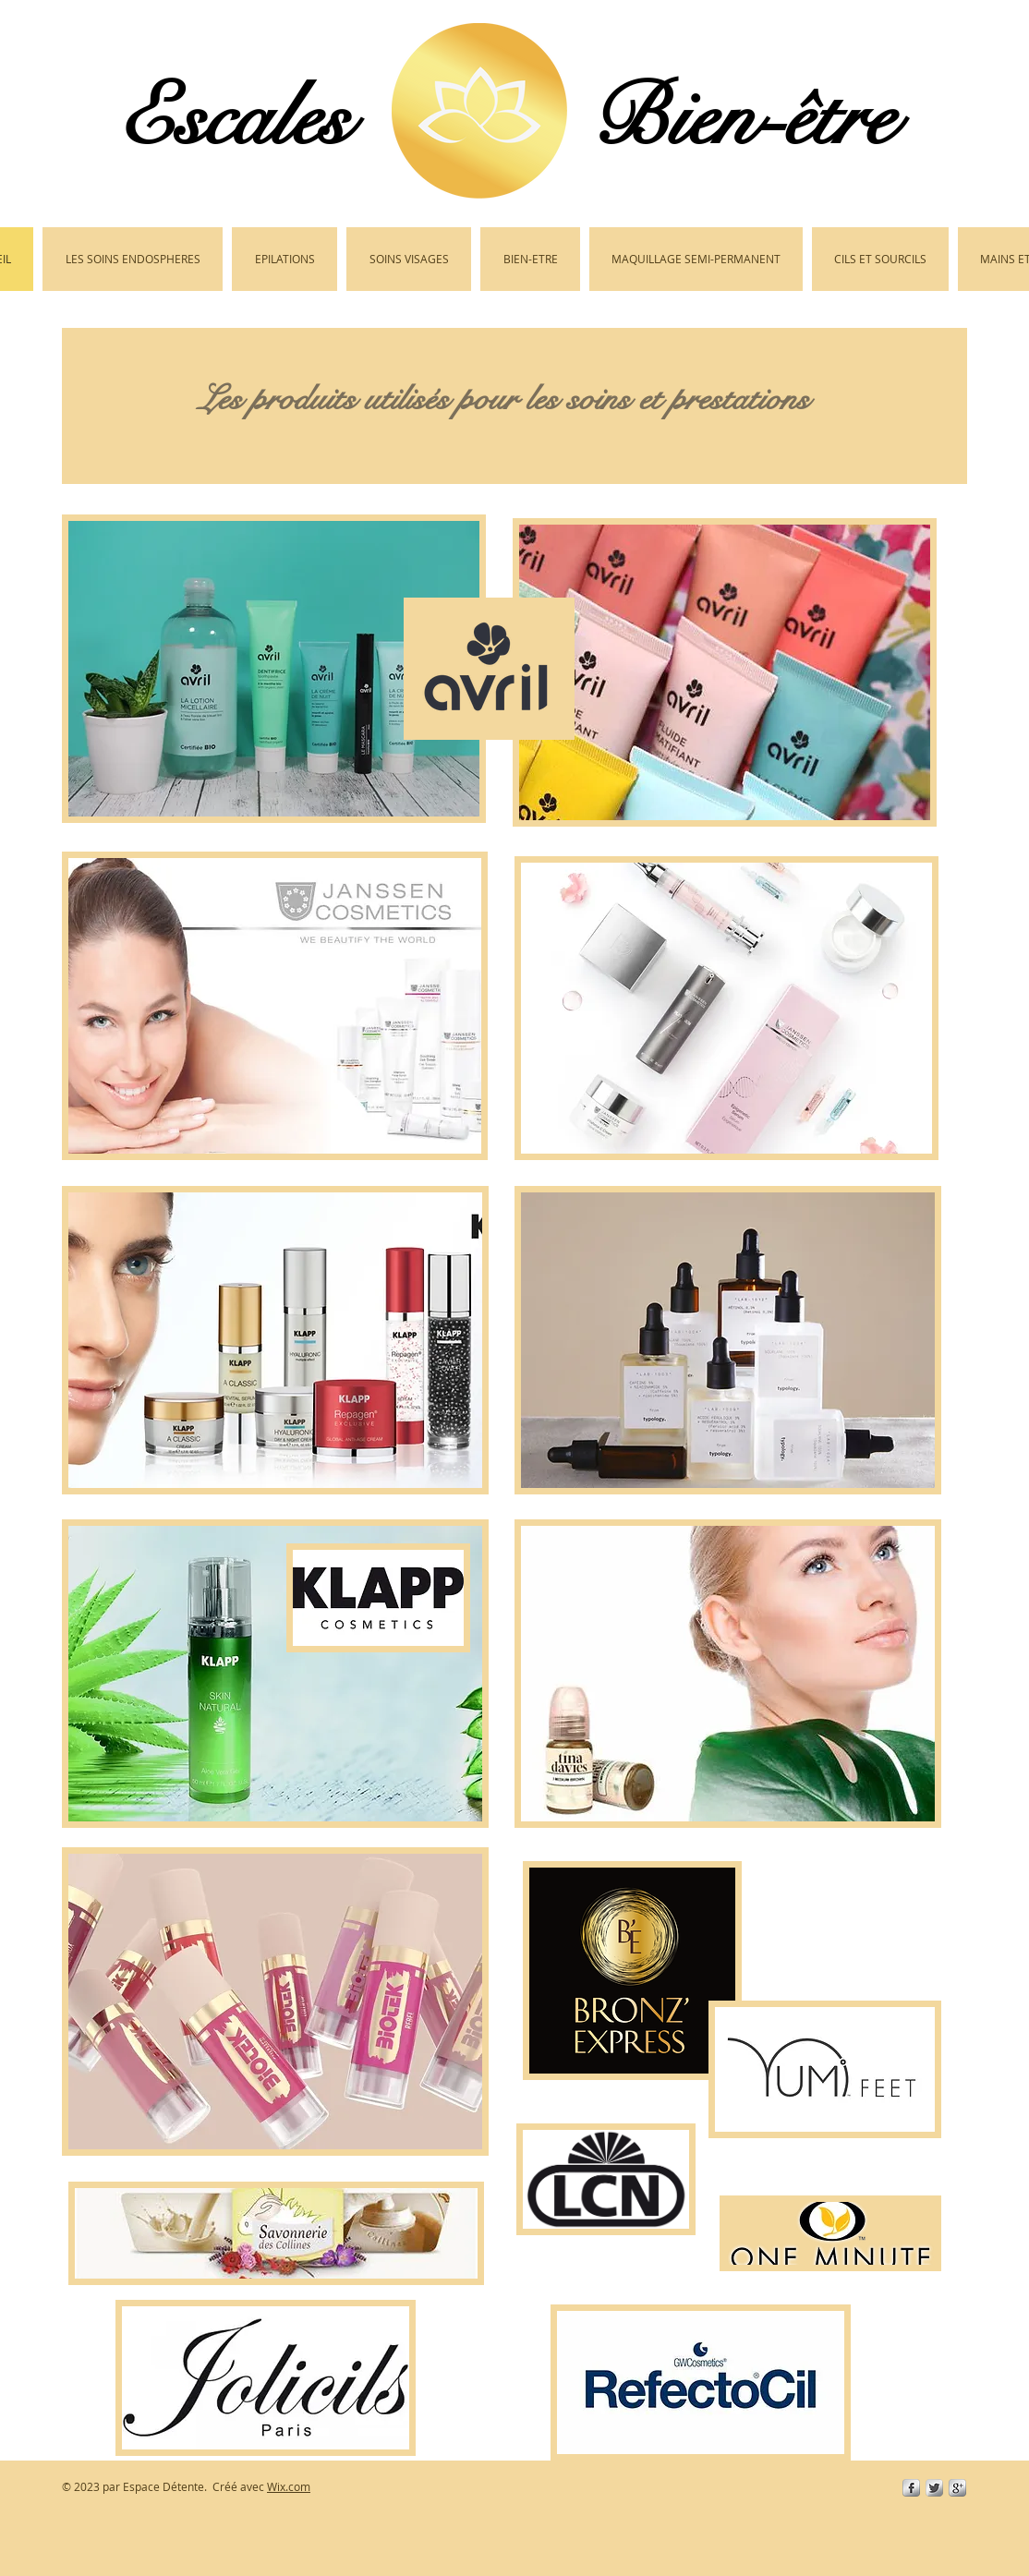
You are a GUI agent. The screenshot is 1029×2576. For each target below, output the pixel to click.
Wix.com (288, 2486)
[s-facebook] (911, 2488)
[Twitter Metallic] (934, 2488)
